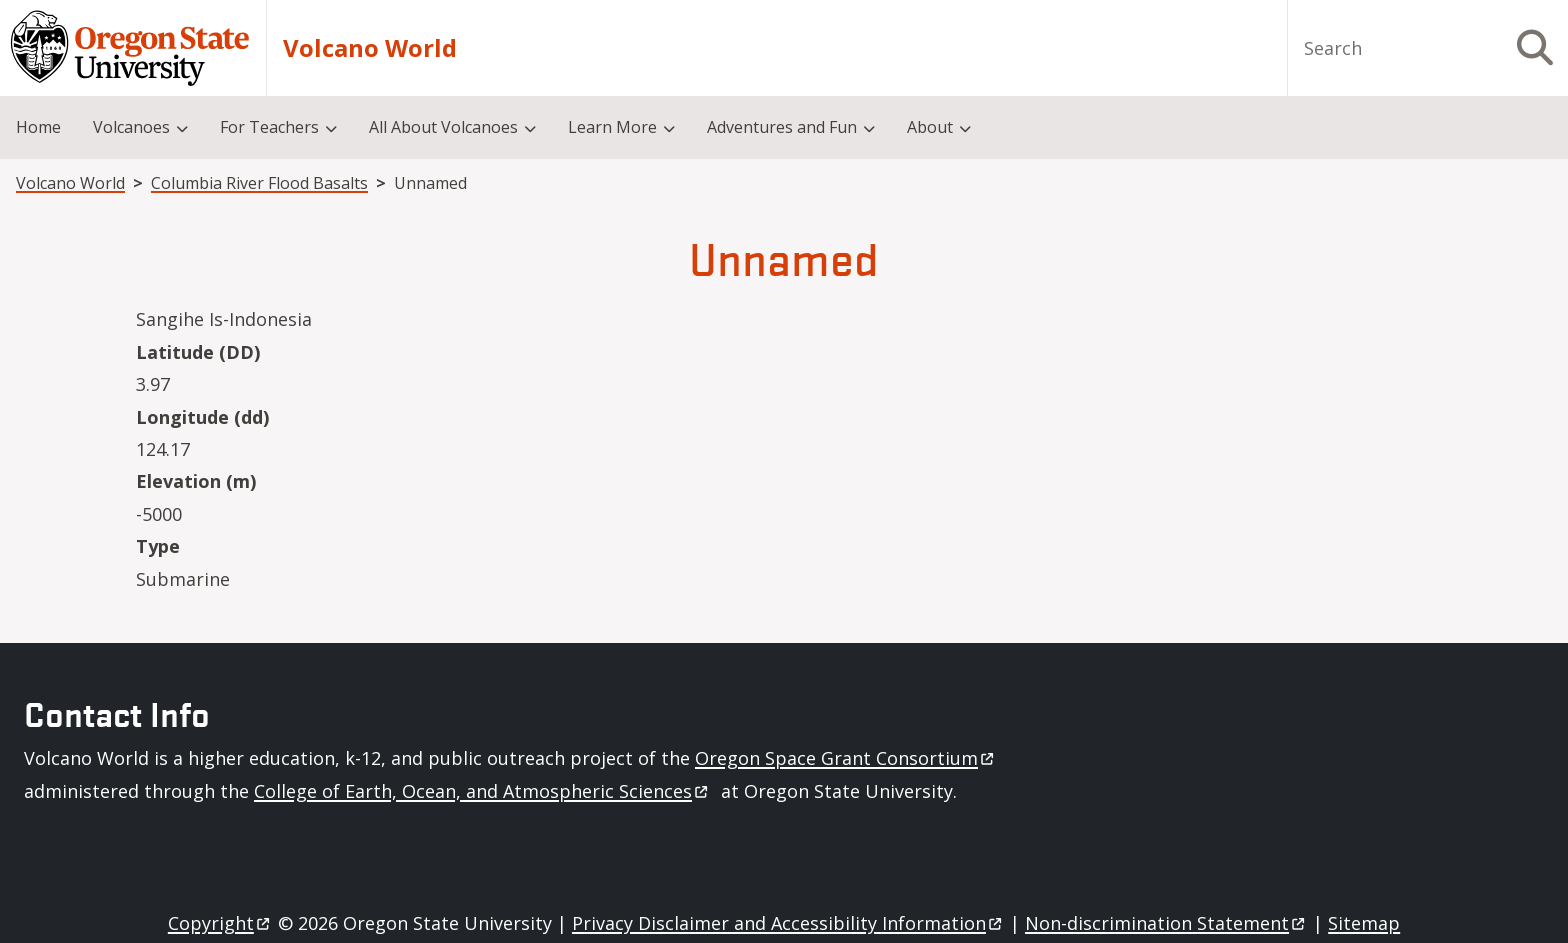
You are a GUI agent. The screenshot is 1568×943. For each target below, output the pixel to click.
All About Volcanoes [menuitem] (443, 127)
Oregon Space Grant (846, 758)
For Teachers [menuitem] (269, 127)
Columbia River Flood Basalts (259, 183)
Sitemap (1364, 923)
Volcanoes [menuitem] (131, 127)
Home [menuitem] (38, 127)
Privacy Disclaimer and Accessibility (788, 923)
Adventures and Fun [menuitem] (782, 127)
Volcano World (370, 48)
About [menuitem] (930, 127)
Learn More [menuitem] (612, 127)
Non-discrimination (1166, 923)
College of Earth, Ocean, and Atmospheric (482, 791)
